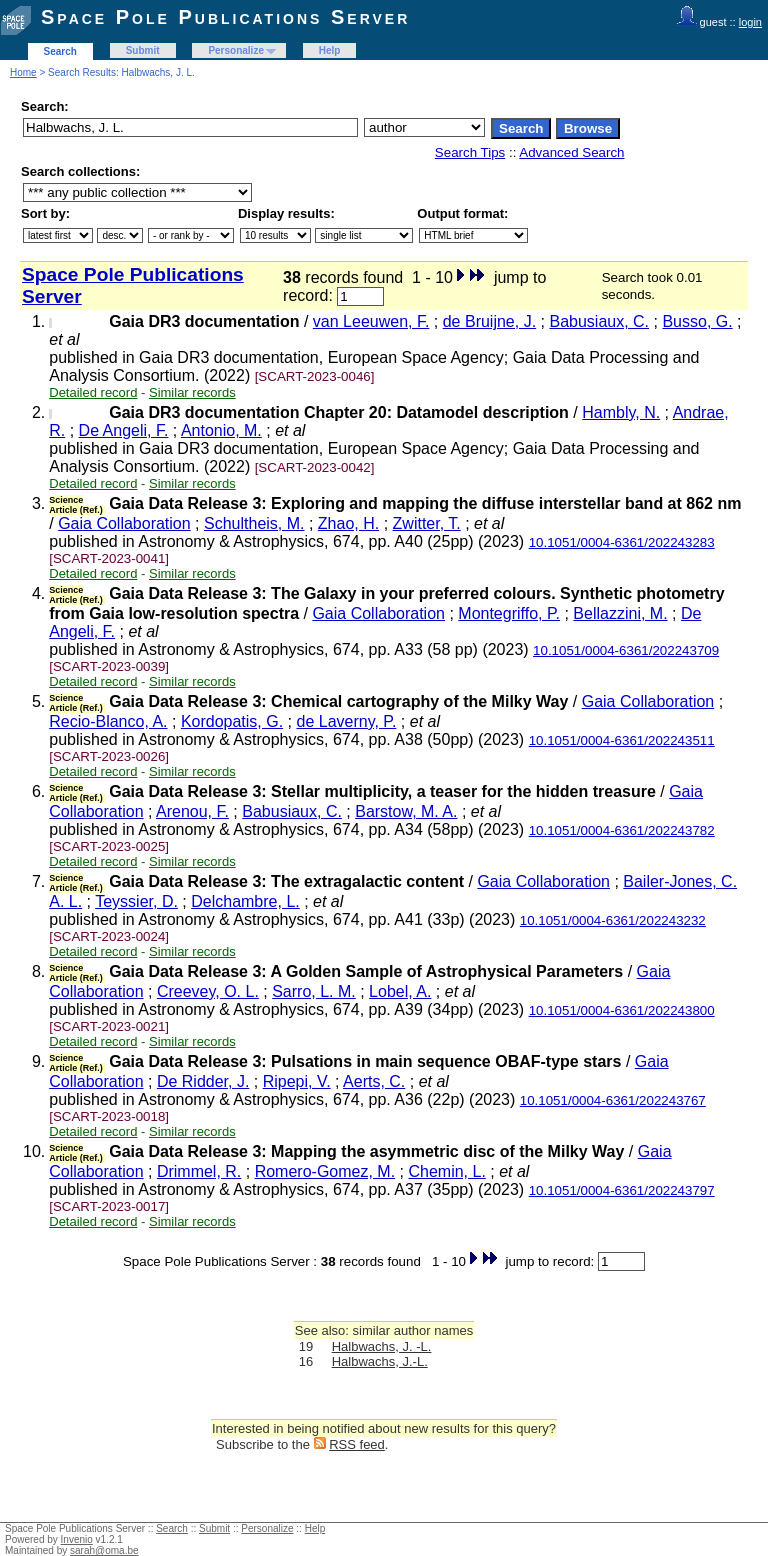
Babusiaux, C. (599, 321)
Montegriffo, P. (509, 613)
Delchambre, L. (245, 901)
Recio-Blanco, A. (108, 721)
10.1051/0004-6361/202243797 (622, 1190)
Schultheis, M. (254, 523)
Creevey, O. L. (208, 991)
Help (330, 50)
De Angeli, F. (124, 430)
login (750, 22)
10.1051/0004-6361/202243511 (622, 740)
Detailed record (93, 392)
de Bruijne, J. (489, 321)
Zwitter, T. (427, 523)
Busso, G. (697, 321)
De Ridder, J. (203, 1081)
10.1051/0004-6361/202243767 (613, 1100)
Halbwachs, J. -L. (382, 1346)
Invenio (77, 1539)
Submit (143, 50)
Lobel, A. (400, 991)
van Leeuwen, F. (371, 321)
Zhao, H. (348, 523)
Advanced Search (571, 152)
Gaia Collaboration (124, 523)
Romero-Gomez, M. (325, 1171)
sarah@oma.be (104, 1550)
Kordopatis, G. (232, 721)
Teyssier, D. (136, 901)
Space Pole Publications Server (225, 17)
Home (23, 72)
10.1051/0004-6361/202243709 (626, 650)
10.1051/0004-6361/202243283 (622, 542)
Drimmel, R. (199, 1171)
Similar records (192, 392)
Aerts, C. (374, 1081)
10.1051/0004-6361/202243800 (622, 1010)
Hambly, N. (621, 412)
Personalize (236, 50)
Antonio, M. (221, 430)
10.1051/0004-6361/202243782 (622, 830)
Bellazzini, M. (620, 613)
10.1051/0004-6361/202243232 (613, 920)
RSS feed (357, 1444)
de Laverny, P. (347, 721)
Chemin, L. (446, 1171)
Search (60, 51)
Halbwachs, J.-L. (380, 1361)
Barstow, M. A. (406, 811)
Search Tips (470, 152)
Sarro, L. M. (314, 991)
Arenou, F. (192, 811)
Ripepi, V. (297, 1081)
